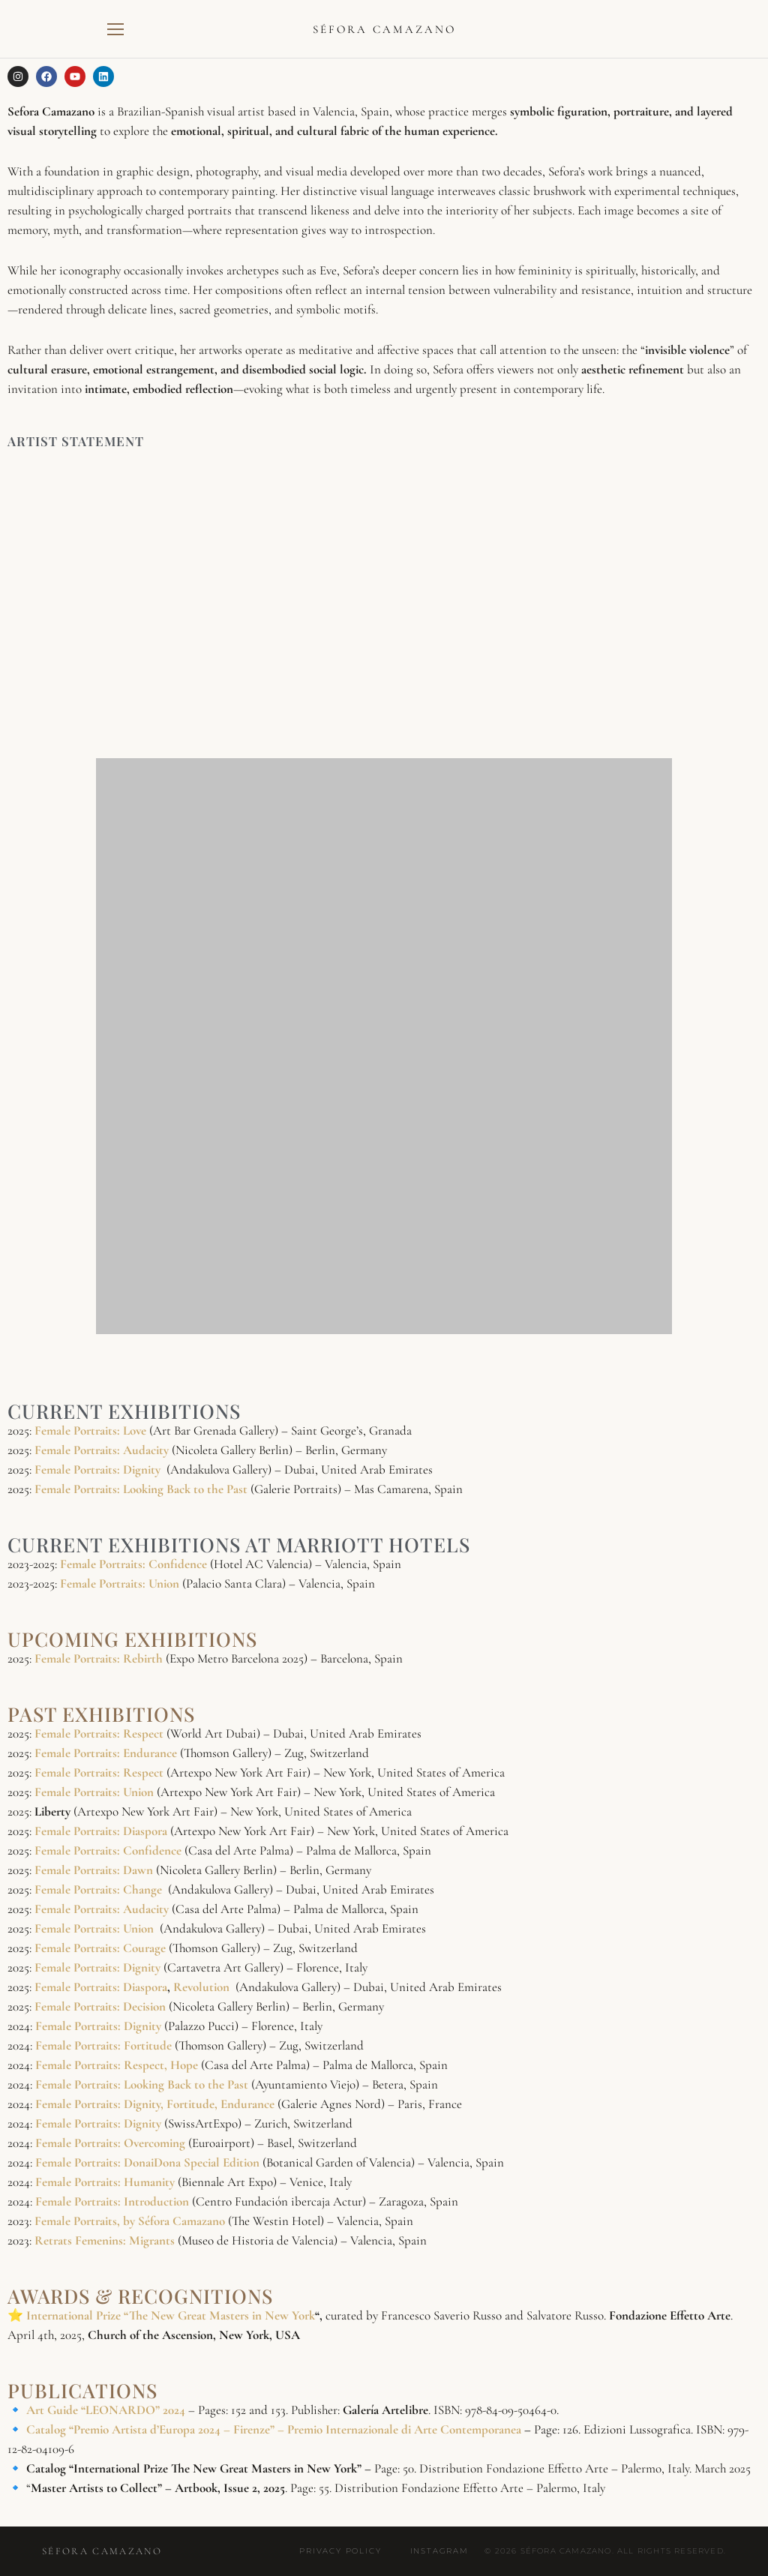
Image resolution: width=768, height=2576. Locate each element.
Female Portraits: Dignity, (99, 2104)
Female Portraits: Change (98, 1889)
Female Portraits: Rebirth (98, 1658)
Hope (185, 2065)
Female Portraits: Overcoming (111, 2143)
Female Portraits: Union (121, 1583)
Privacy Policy (340, 2551)
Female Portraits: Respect (99, 1733)
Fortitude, (192, 2104)
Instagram (439, 2551)
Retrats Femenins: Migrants (106, 2240)
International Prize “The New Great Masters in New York (170, 2315)
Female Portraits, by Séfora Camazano (131, 2221)
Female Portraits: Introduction (113, 2201)
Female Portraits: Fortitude (105, 2045)
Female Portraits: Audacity (101, 1909)
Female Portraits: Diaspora (100, 1831)
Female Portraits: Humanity (106, 2182)
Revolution (202, 1987)
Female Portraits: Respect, (101, 2065)
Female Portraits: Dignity (97, 1469)
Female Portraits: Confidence (135, 1564)
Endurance (249, 2104)
